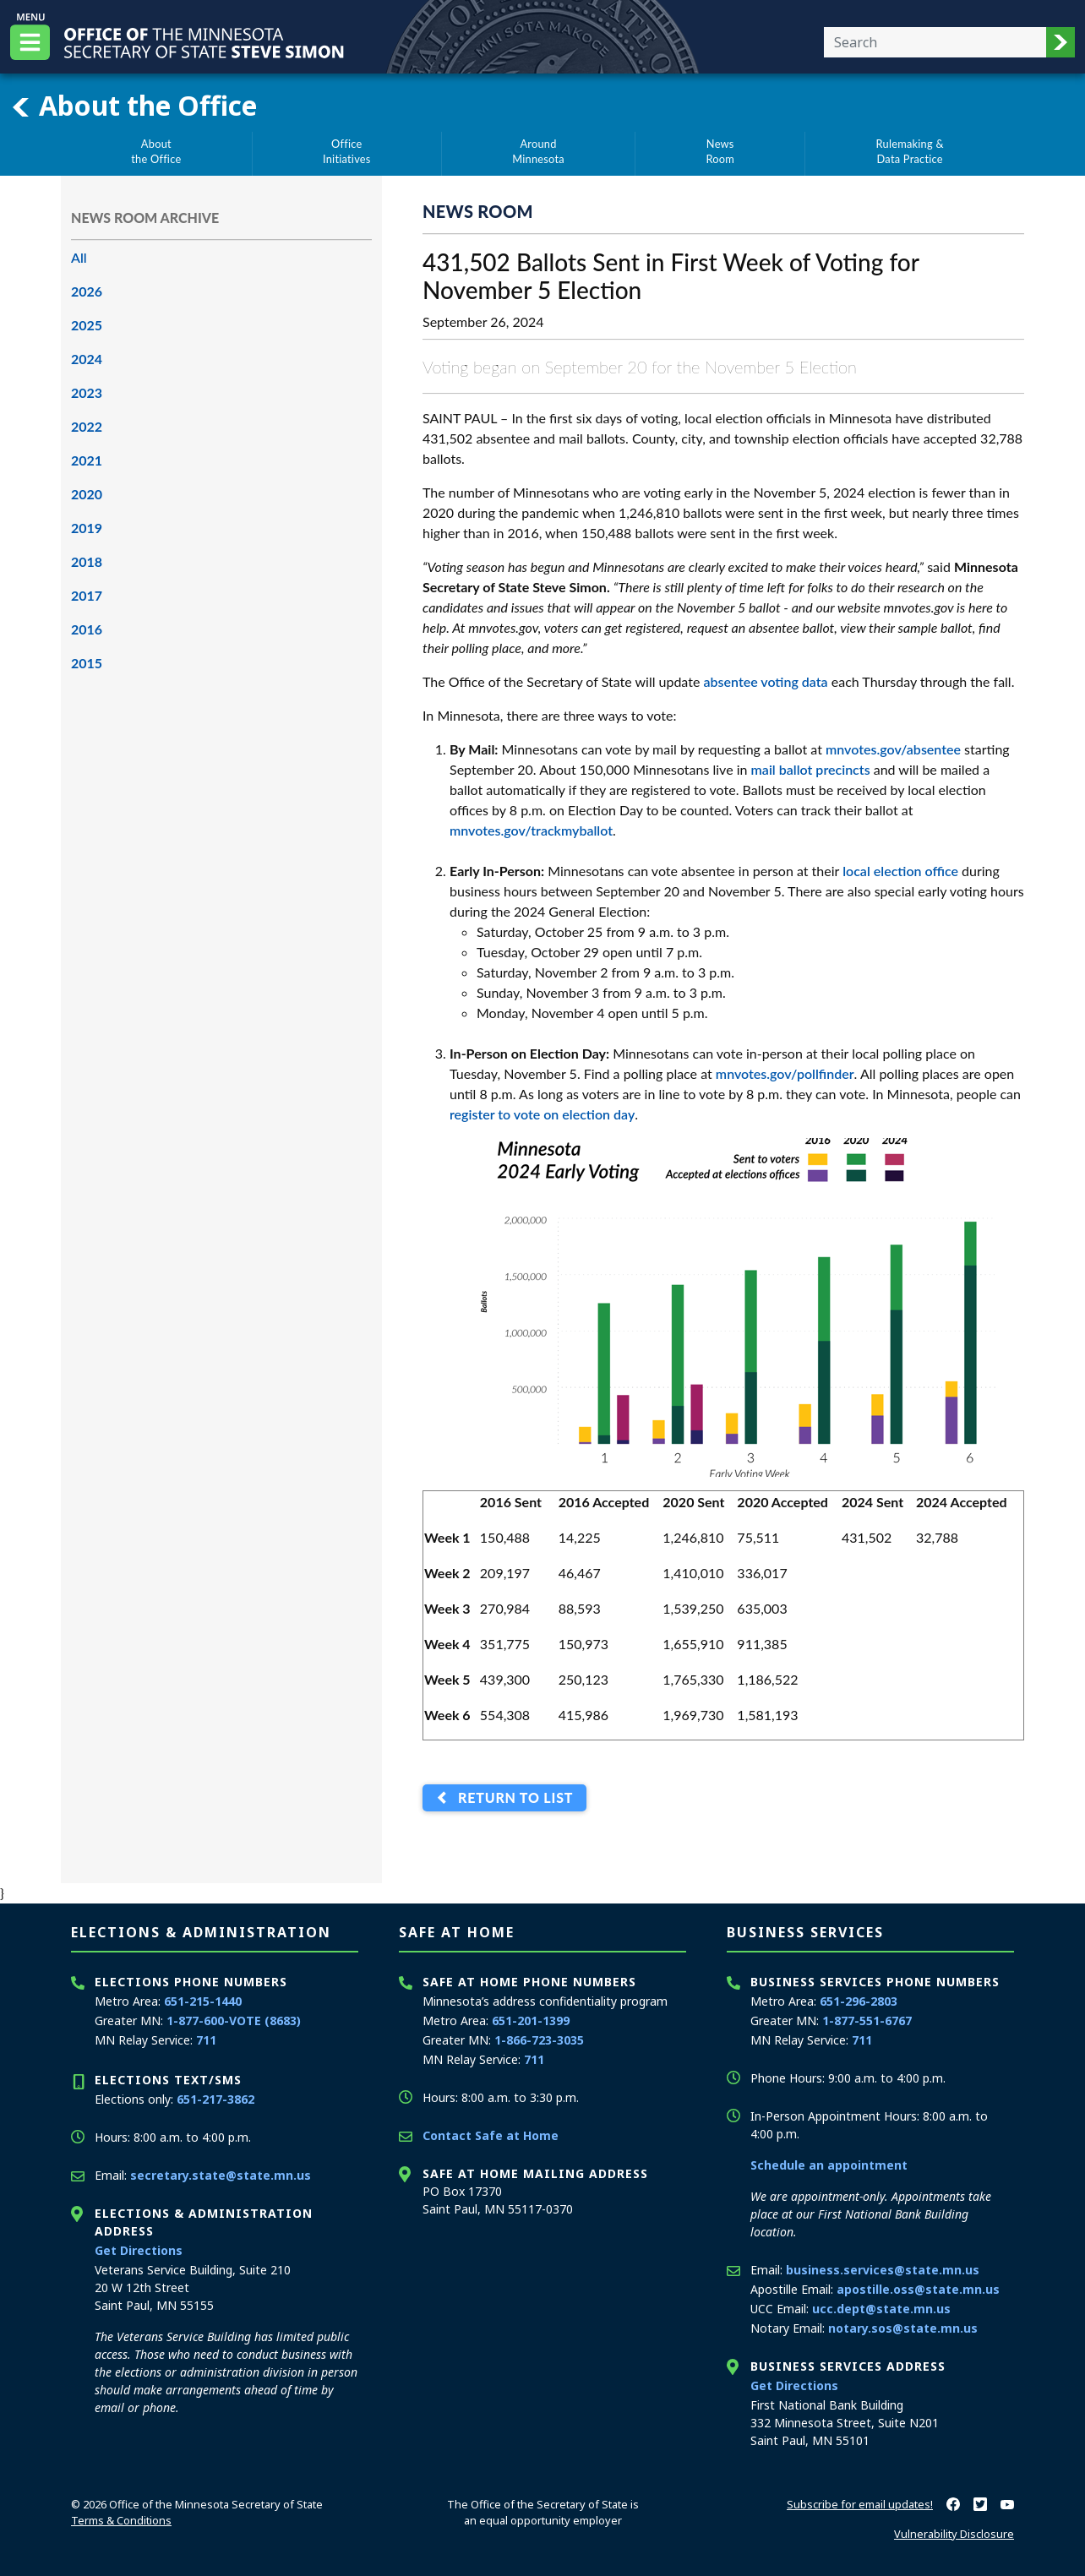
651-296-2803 (858, 2001)
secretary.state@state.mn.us (220, 2175)
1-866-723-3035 (539, 2040)
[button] (1060, 42)
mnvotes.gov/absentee (893, 749)
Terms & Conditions (121, 2520)
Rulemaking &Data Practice (910, 151)
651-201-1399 (531, 2020)
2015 (86, 663)
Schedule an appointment (829, 2165)
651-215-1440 (203, 2001)
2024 (86, 359)
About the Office (133, 105)
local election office (900, 871)
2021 (86, 460)
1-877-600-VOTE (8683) (233, 2020)
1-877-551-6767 (867, 2020)
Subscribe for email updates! (860, 2504)
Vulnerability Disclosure (954, 2533)
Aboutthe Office (156, 151)
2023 (86, 392)
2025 (86, 325)
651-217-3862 (215, 2099)
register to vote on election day (542, 1114)
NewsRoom (720, 151)
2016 (86, 629)
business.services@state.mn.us (882, 2270)
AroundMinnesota (538, 151)
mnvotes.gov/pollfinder (785, 1073)
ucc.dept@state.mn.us (881, 2309)
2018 (86, 561)
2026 (86, 291)
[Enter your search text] (935, 42)
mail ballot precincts (810, 769)
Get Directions (139, 2250)
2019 (86, 528)
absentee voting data (765, 681)
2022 (86, 426)
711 (206, 2040)
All (79, 257)
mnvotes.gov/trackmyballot (531, 830)
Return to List (511, 1798)
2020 (86, 494)
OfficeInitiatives (347, 151)
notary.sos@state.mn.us (903, 2328)
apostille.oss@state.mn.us (918, 2289)
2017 (86, 595)
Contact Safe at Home (491, 2135)
